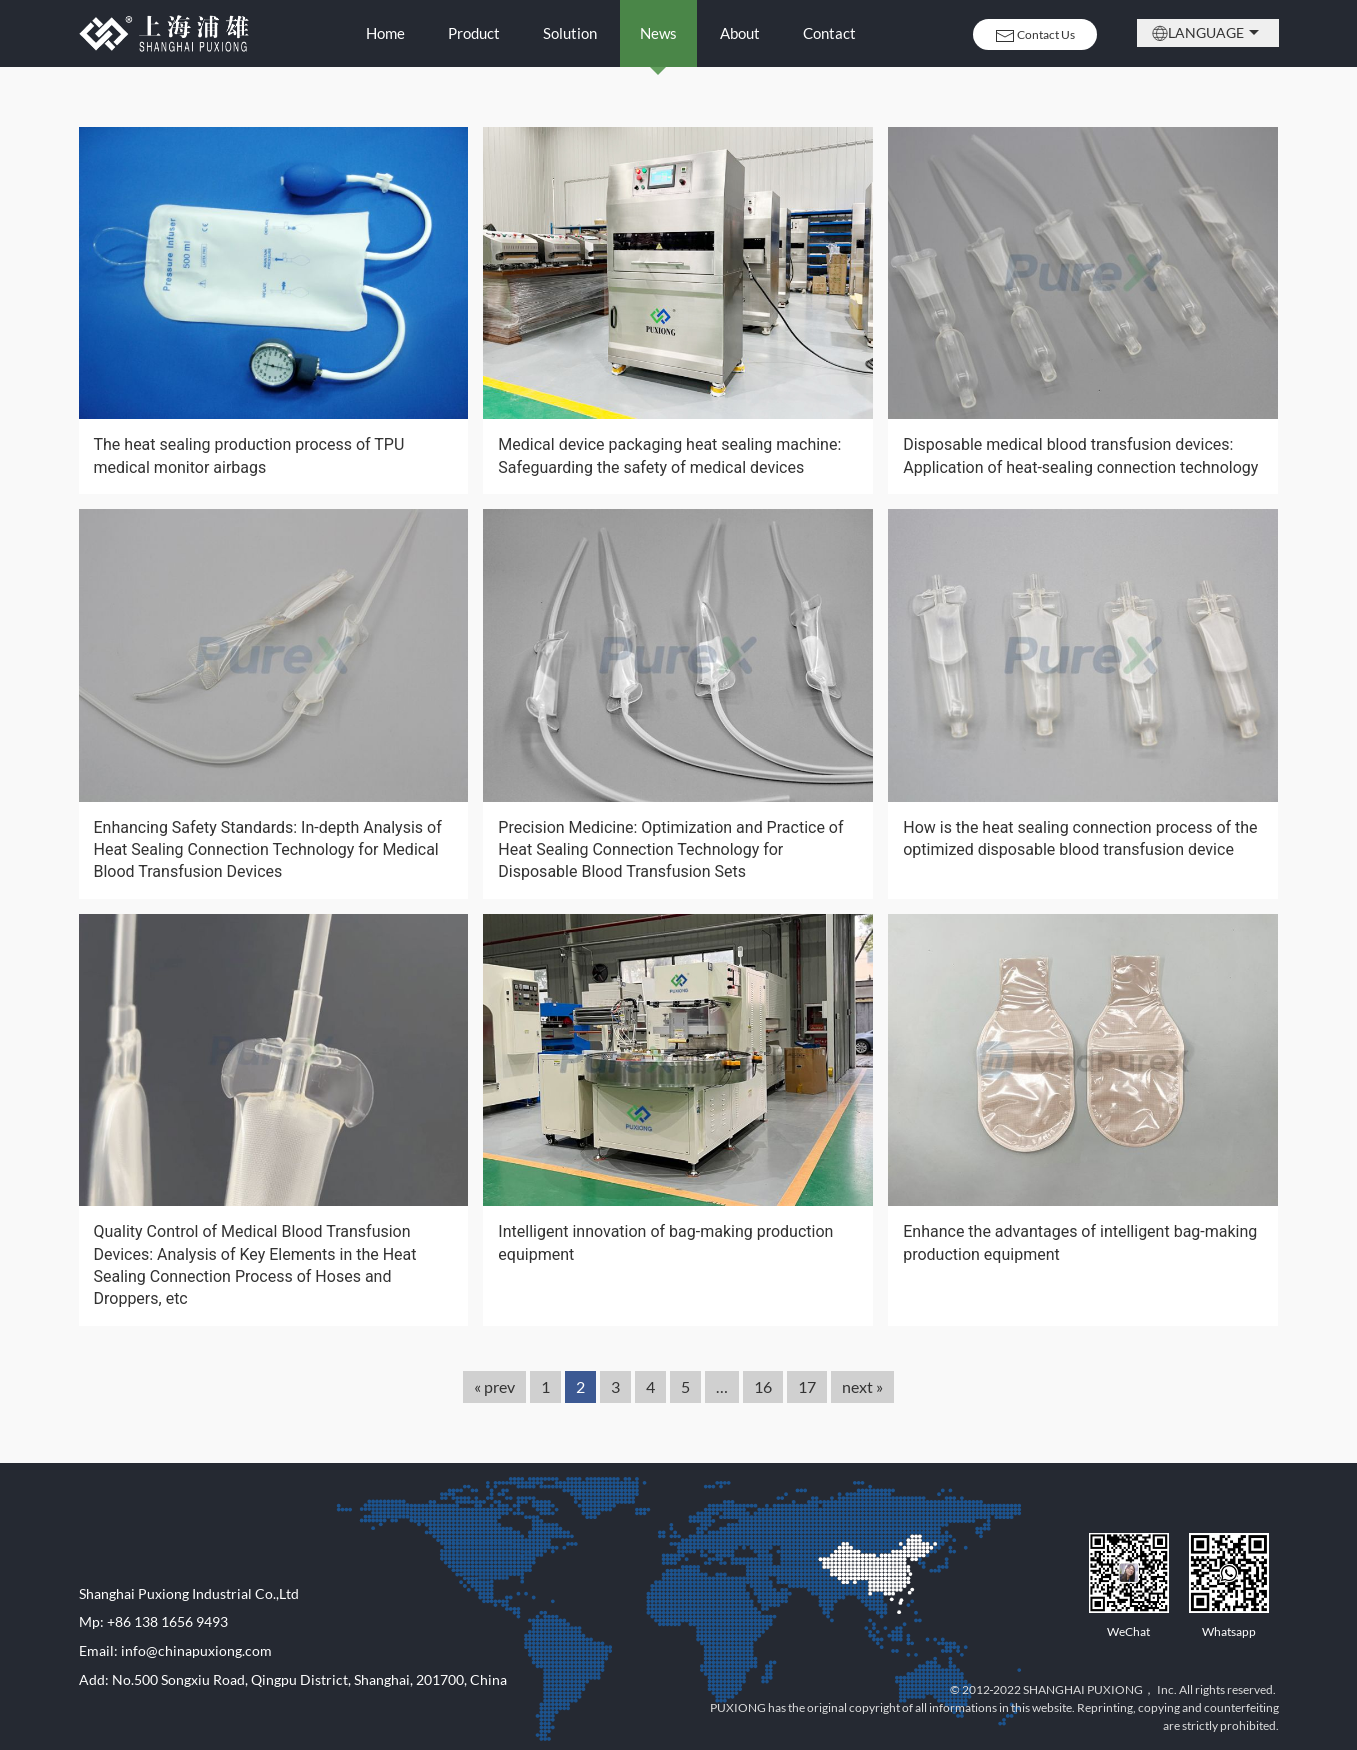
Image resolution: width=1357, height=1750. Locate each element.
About (740, 33)
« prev (494, 1386)
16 (763, 1386)
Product (474, 33)
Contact (829, 33)
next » (862, 1386)
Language (1208, 33)
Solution (570, 33)
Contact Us (1035, 36)
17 (807, 1386)
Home (385, 33)
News (658, 33)
